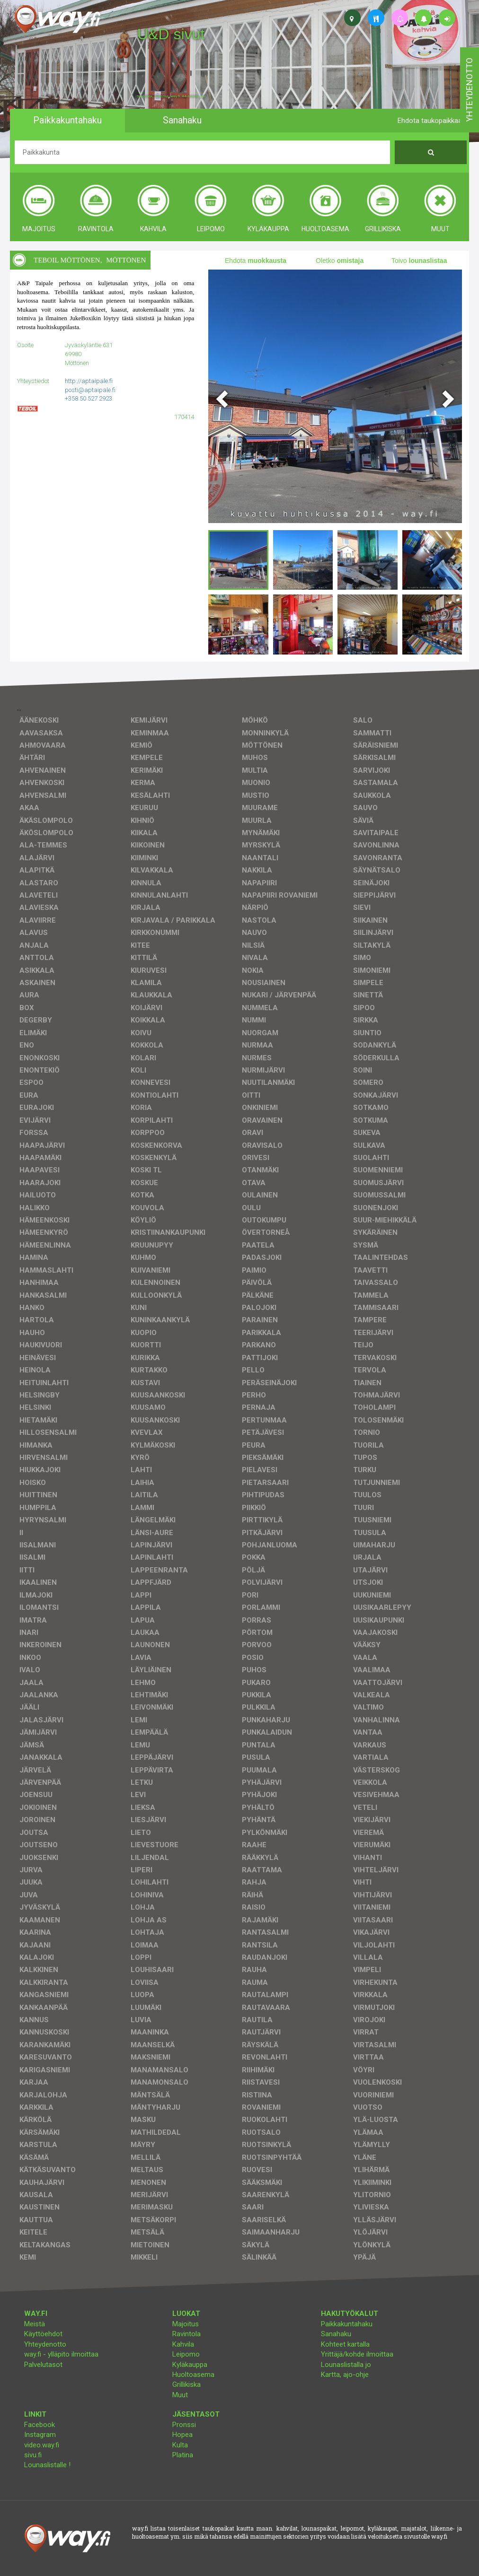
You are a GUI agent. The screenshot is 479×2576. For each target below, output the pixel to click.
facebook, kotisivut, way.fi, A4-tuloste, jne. (172, 96)
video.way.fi (41, 2445)
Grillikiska (186, 2384)
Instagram (40, 2434)
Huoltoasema (193, 2374)
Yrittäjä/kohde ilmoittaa (357, 2354)
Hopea (182, 2434)
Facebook (39, 2424)
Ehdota (255, 260)
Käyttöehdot (43, 2334)
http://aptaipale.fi (89, 380)
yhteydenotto (469, 90)
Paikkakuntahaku (347, 2324)
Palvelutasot (43, 2364)
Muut (180, 2395)
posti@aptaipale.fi (90, 389)
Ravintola (186, 2334)
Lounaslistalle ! (47, 2465)
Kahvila (183, 2344)
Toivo (419, 260)
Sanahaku (336, 2334)
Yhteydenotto (45, 2344)
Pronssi (184, 2424)
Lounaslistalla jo (346, 2364)
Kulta (180, 2445)
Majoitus (185, 2324)
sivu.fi (33, 2455)
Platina (182, 2455)
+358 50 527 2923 (88, 398)
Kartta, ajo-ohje (345, 2374)
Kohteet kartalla (345, 2344)
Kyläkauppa (189, 2364)
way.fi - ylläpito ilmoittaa (61, 2354)
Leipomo (186, 2354)
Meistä (34, 2324)
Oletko (340, 260)
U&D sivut (170, 34)
